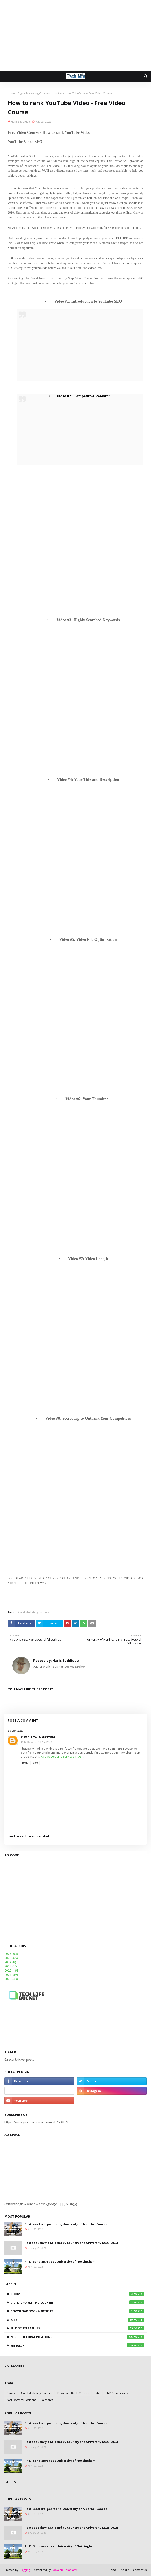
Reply (25, 1762)
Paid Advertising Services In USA (62, 1756)
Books (77, 2294)
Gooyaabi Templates (64, 2570)
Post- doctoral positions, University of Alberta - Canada (66, 2224)
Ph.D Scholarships (77, 2328)
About (125, 2570)
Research (77, 2345)
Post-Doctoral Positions (77, 2337)
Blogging (24, 2570)
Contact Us (140, 2570)
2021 (11, 1975)
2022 (12, 1970)
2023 (12, 1966)
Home (11, 93)
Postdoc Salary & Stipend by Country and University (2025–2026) (71, 2243)
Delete (35, 1762)
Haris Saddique (20, 121)
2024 (10, 1962)
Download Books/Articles (77, 2311)
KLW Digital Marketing (38, 1737)
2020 (11, 1979)
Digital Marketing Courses (34, 93)
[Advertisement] (75, 35)
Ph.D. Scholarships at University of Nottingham (60, 2261)
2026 (11, 1954)
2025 (11, 1958)
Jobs (77, 2320)
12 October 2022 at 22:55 (38, 1741)
